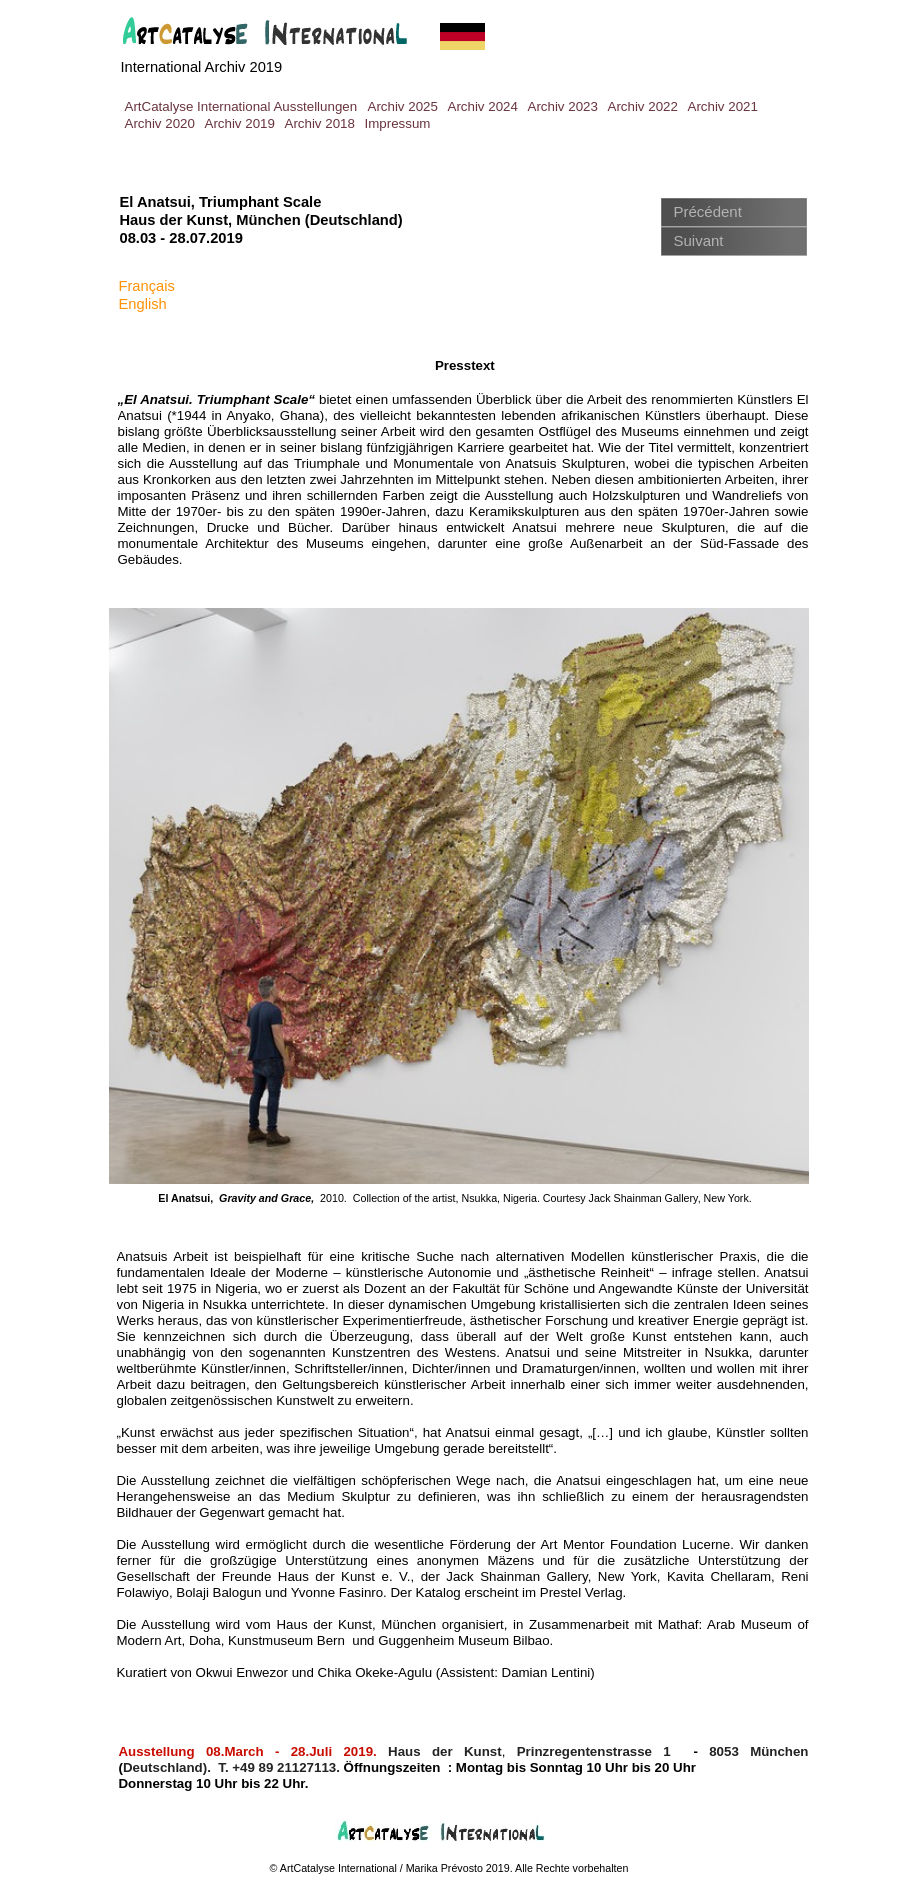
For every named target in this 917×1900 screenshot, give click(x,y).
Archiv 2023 (563, 106)
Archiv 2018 (320, 123)
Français (147, 286)
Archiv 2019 (240, 123)
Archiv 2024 (483, 106)
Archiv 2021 (723, 106)
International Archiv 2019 (202, 67)
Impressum (398, 123)
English (143, 304)
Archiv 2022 (643, 106)
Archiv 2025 (403, 106)
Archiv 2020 (160, 123)
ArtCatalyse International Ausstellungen (241, 106)
